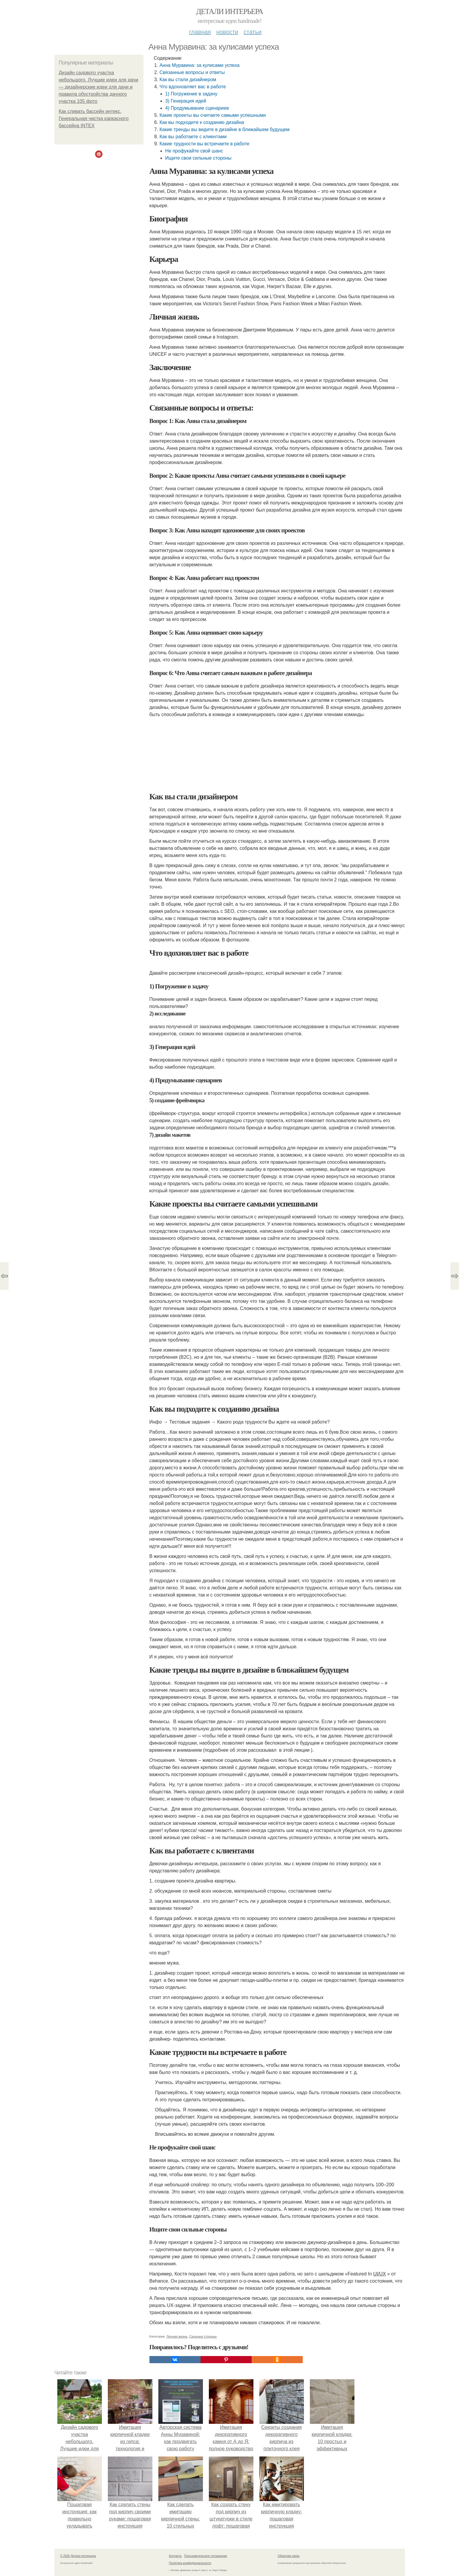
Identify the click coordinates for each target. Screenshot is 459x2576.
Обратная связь (289, 2556)
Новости (227, 32)
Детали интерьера (229, 11)
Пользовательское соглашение (205, 2556)
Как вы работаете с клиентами (193, 136)
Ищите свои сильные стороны (198, 158)
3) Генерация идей (185, 100)
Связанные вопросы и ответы (192, 72)
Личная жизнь (176, 2336)
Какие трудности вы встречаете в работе (205, 143)
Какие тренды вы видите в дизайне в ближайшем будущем (225, 129)
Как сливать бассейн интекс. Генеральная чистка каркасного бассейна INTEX (94, 118)
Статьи (252, 32)
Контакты (175, 2556)
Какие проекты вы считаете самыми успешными (213, 115)
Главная (200, 32)
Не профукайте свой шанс (194, 150)
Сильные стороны (203, 2336)
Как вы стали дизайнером (188, 79)
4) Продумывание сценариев (197, 108)
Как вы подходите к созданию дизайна (202, 122)
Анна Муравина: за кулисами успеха (200, 65)
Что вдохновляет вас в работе (193, 86)
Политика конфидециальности (190, 2563)
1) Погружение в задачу (191, 93)
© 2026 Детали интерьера (78, 2556)
